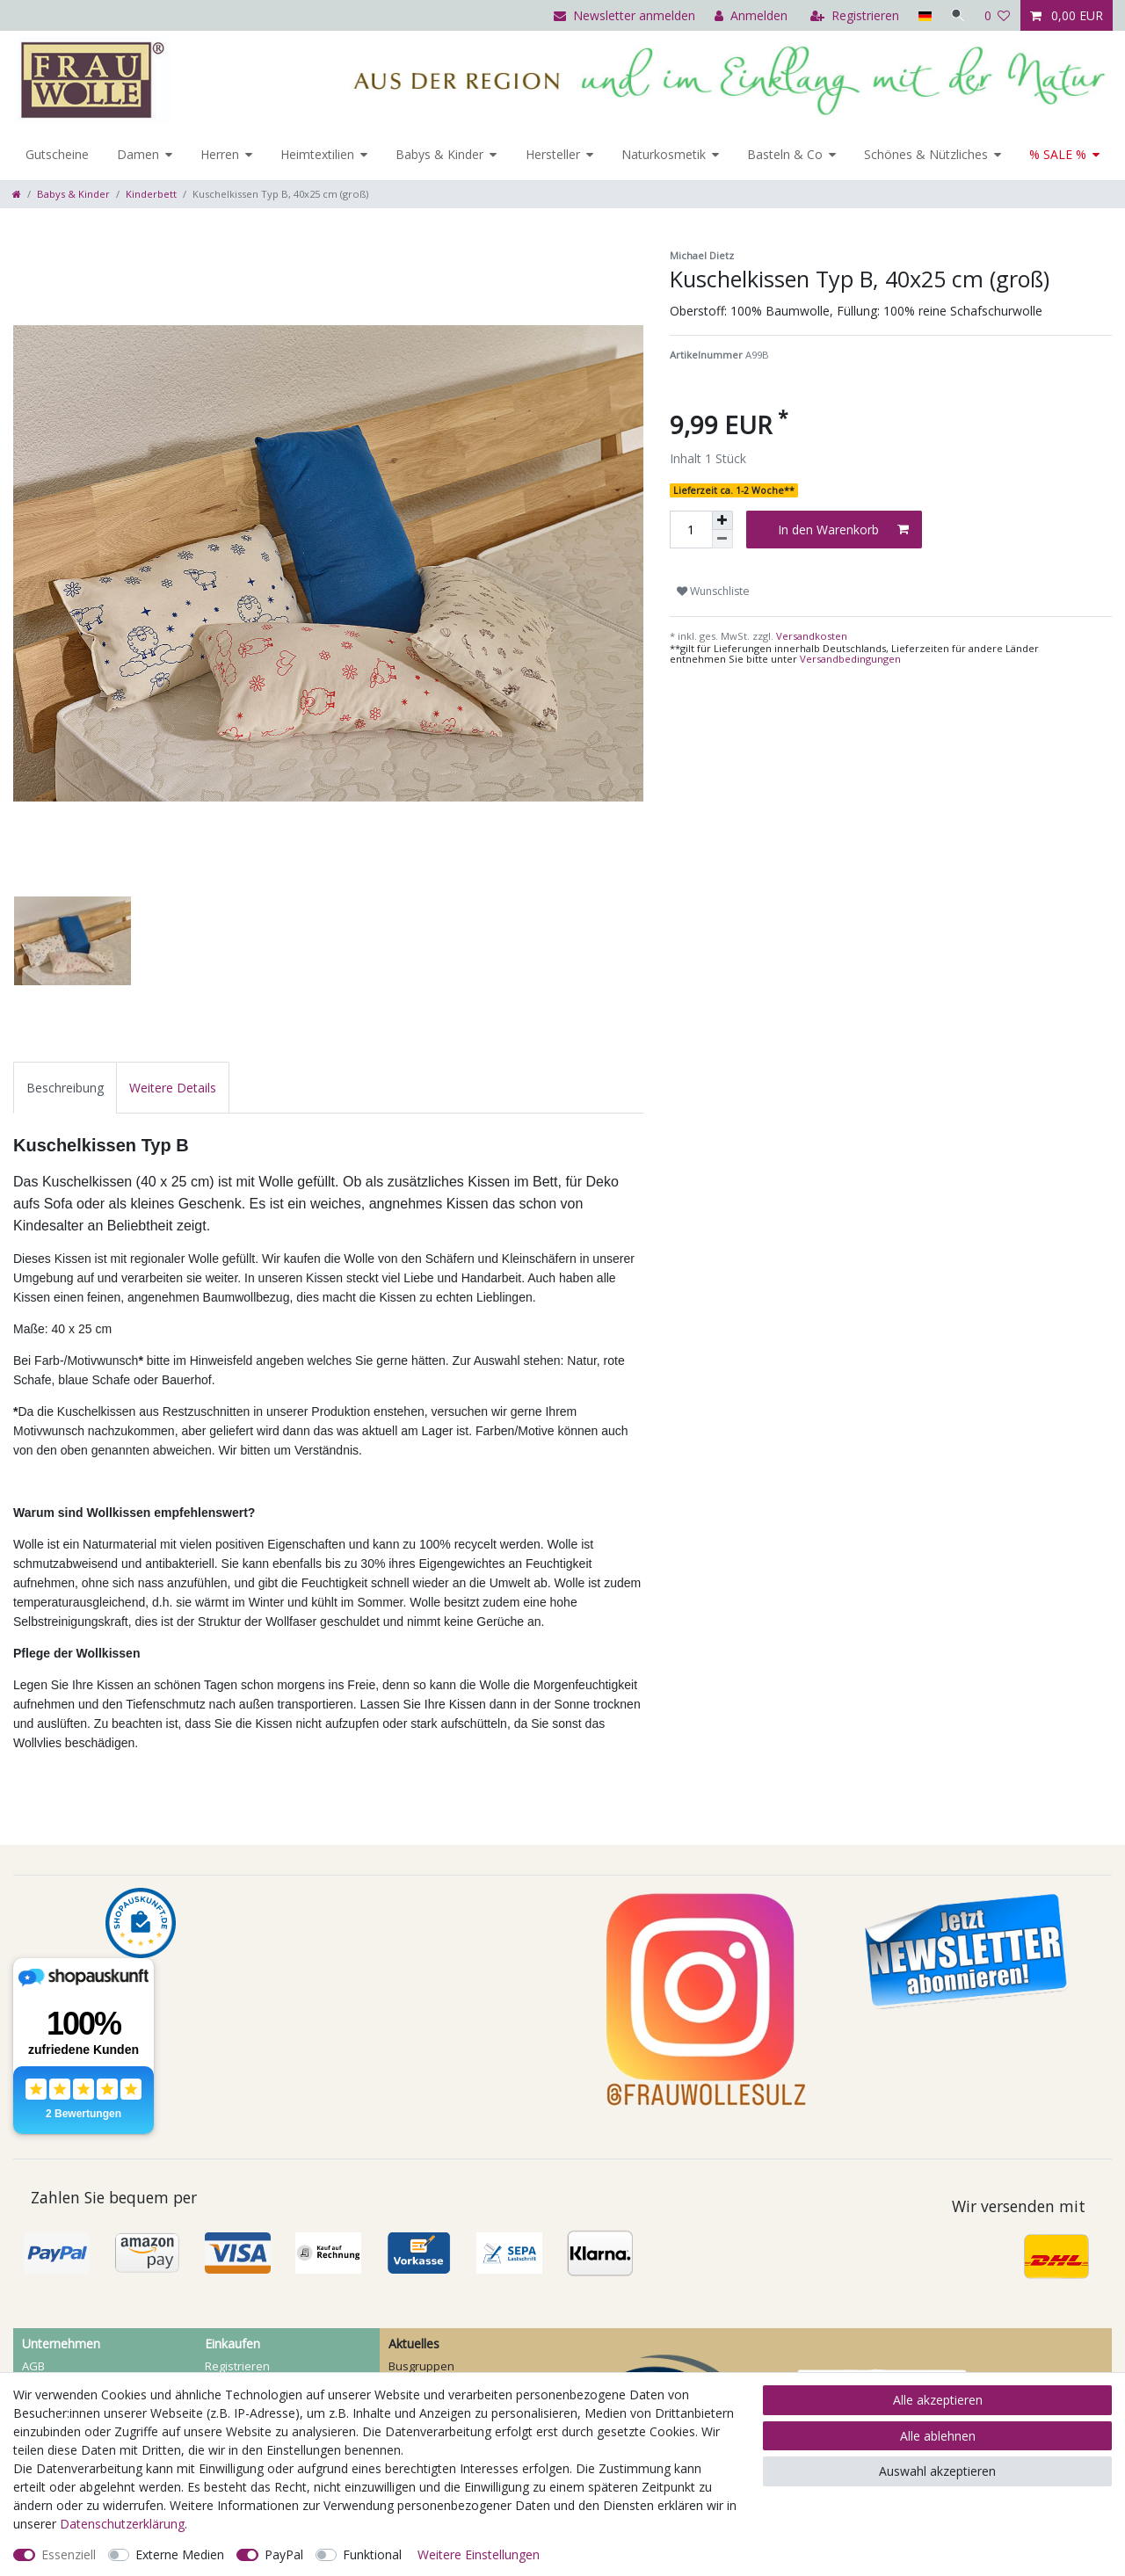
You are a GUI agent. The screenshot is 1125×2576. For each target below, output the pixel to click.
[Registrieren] (853, 15)
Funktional (372, 2554)
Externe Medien (179, 2554)
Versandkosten (810, 635)
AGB (33, 2366)
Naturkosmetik (663, 154)
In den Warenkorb (843, 529)
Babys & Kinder (439, 154)
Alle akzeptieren (938, 2399)
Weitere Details (172, 1087)
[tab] (65, 1088)
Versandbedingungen (850, 658)
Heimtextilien (317, 154)
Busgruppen (421, 2366)
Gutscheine (57, 154)
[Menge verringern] (722, 539)
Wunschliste (713, 591)
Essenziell (68, 2554)
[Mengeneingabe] (691, 529)
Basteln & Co (785, 154)
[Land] (922, 15)
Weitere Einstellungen (478, 2554)
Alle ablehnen (938, 2435)
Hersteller (553, 154)
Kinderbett (151, 193)
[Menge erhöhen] (722, 520)
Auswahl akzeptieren (937, 2471)
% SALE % (1057, 154)
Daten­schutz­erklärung (122, 2523)
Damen (138, 154)
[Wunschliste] (997, 15)
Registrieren (237, 2366)
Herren (219, 154)
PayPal (284, 2554)
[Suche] (957, 15)
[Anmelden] (749, 15)
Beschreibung (65, 1087)
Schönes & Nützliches (926, 154)
